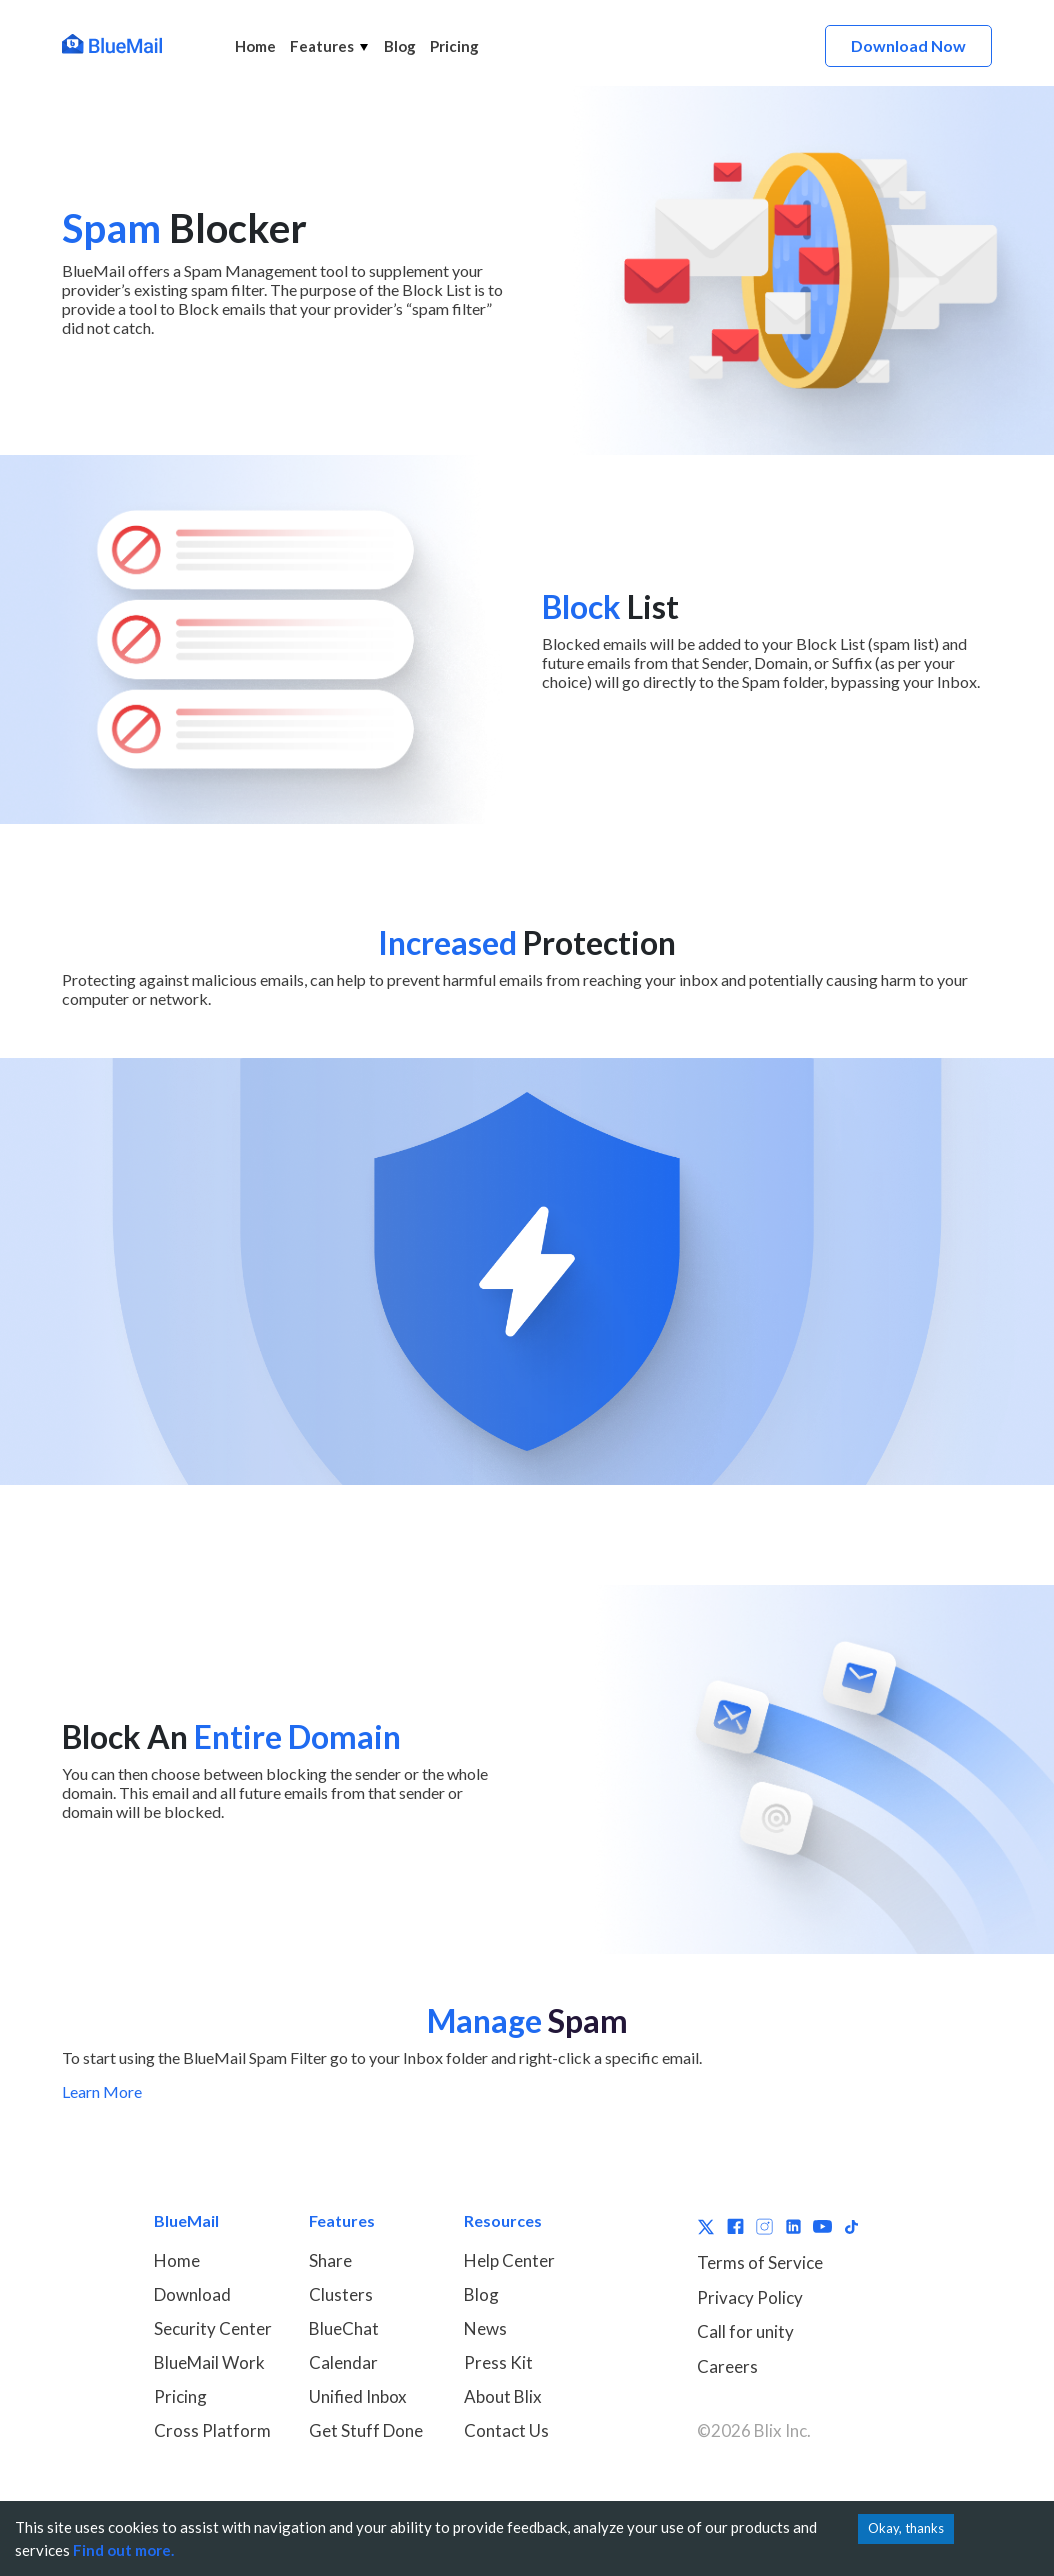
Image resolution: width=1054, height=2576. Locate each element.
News (485, 2328)
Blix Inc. (782, 2430)
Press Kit (498, 2362)
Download (192, 2294)
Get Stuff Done (366, 2430)
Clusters (341, 2294)
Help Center (509, 2260)
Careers (727, 2366)
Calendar (343, 2362)
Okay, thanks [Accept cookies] (906, 2528)
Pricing (454, 46)
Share (330, 2260)
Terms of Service (760, 2262)
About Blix (503, 2396)
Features (330, 46)
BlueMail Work (209, 2362)
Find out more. (123, 2550)
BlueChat (344, 2328)
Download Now (908, 45)
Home (255, 46)
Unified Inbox (358, 2396)
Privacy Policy (750, 2297)
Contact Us (506, 2430)
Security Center (213, 2328)
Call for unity (745, 2331)
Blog (400, 46)
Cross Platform (212, 2430)
